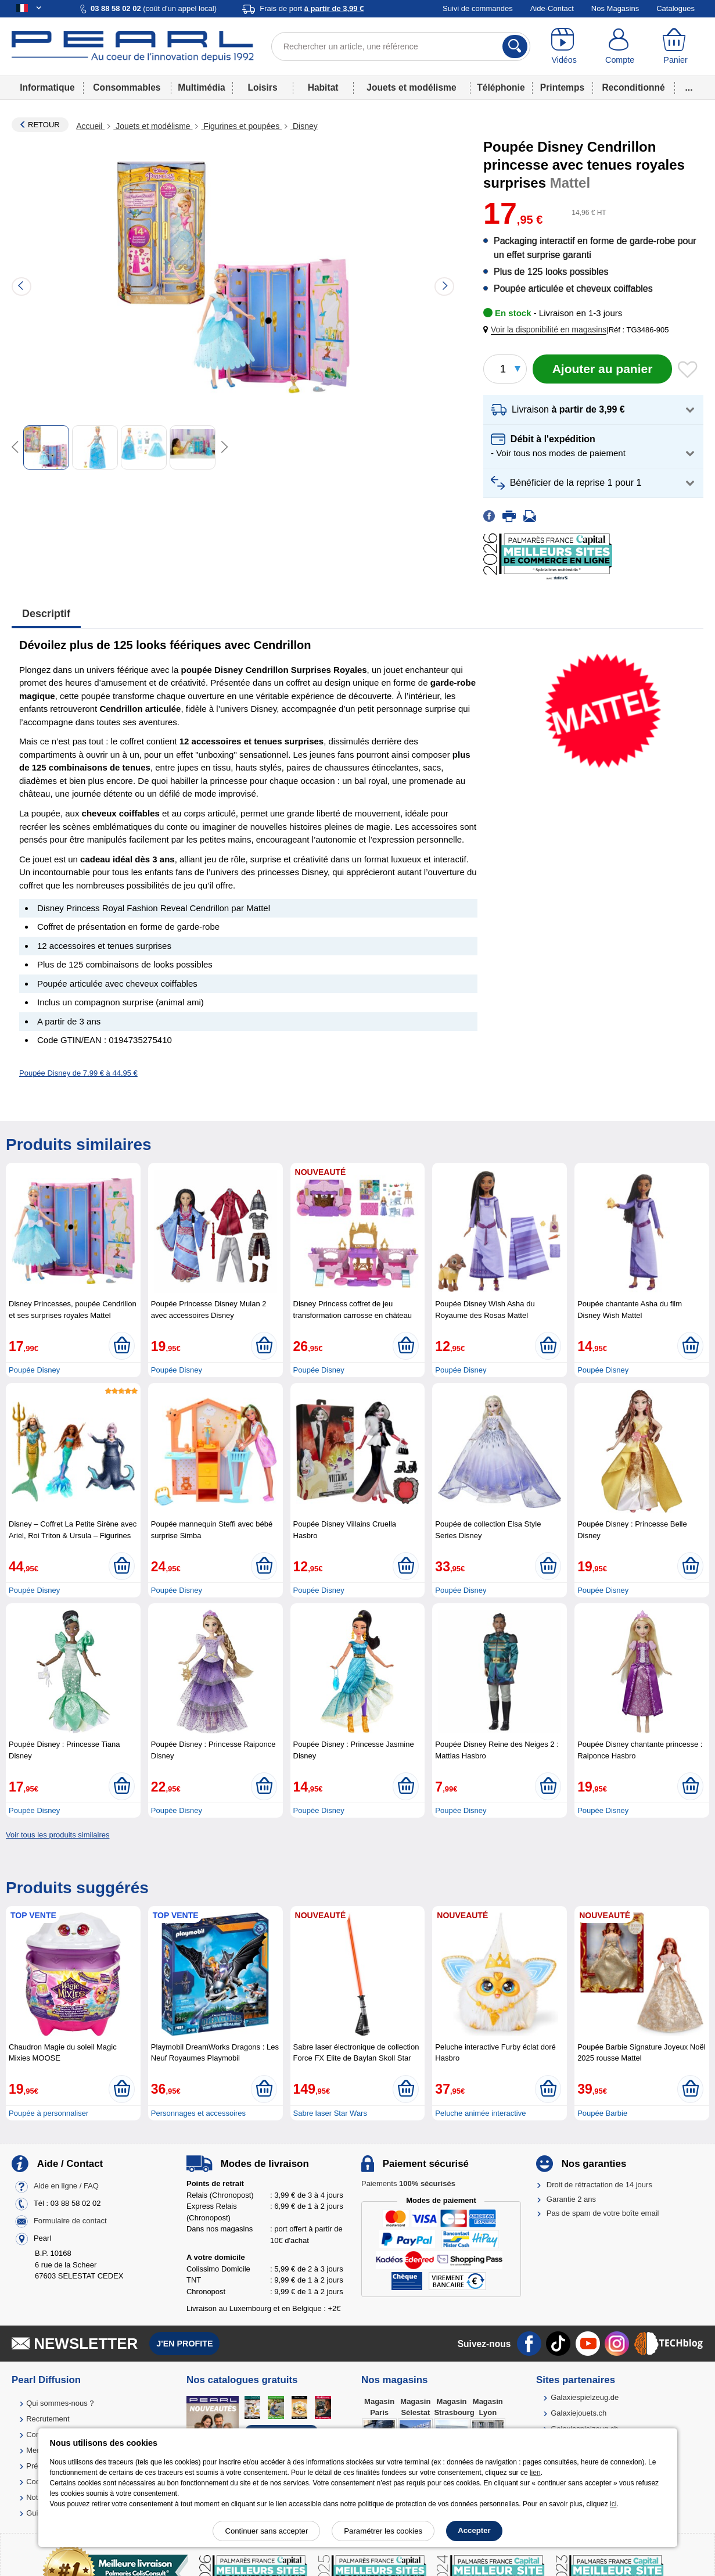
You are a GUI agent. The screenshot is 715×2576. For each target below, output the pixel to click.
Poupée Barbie (602, 2113)
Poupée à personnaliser (48, 2113)
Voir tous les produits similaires (57, 1834)
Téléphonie (500, 87)
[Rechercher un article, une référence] (401, 46)
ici (613, 2504)
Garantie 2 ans (571, 2199)
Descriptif (46, 613)
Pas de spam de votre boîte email (603, 2213)
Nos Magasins (615, 8)
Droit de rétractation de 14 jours (599, 2184)
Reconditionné (633, 87)
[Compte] (620, 46)
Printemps (562, 87)
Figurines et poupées (241, 126)
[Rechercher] (514, 46)
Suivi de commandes (478, 8)
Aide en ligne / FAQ (66, 2186)
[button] (547, 330)
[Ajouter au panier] (602, 369)
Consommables (126, 87)
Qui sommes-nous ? (60, 2403)
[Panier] (675, 46)
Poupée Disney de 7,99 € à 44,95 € (78, 1073)
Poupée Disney (34, 1370)
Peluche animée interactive (480, 2113)
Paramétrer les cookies (383, 2531)
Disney (304, 126)
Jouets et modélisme (411, 87)
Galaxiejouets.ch (578, 2413)
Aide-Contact (552, 8)
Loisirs (262, 87)
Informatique (47, 87)
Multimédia (201, 87)
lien (535, 2472)
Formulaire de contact (70, 2221)
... (689, 87)
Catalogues (675, 8)
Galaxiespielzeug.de (585, 2397)
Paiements (408, 2183)
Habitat (323, 87)
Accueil (90, 126)
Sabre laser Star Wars (330, 2113)
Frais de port (312, 8)
